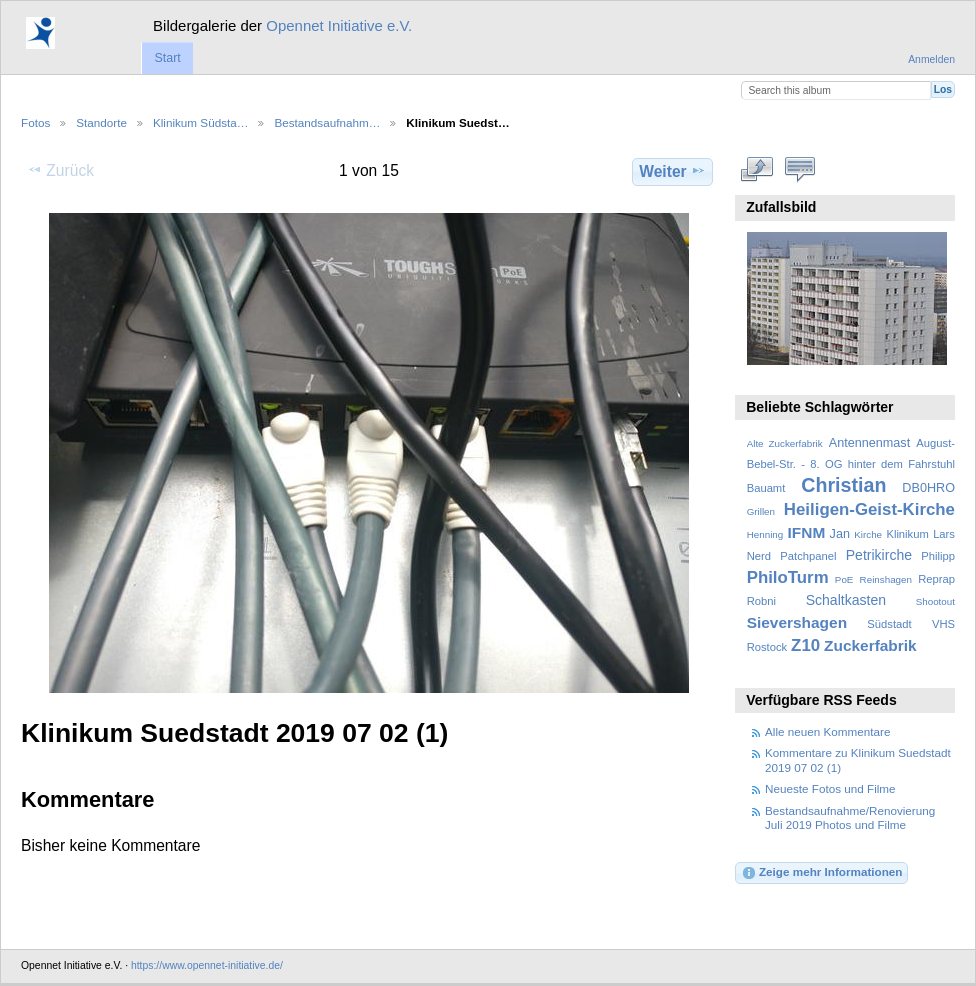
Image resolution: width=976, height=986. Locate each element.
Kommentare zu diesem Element (800, 169)
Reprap (936, 579)
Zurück (60, 170)
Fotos (35, 122)
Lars (944, 534)
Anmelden (931, 59)
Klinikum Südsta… (201, 122)
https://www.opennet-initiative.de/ (207, 965)
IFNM (807, 532)
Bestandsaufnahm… (327, 122)
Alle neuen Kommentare (827, 731)
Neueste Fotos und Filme (830, 788)
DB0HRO (928, 488)
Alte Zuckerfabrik (785, 443)
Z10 (805, 645)
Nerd (759, 556)
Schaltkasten (846, 600)
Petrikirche (879, 555)
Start (167, 58)
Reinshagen (886, 579)
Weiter (672, 171)
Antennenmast (869, 443)
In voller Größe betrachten (757, 169)
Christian (843, 485)
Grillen (761, 511)
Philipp (938, 556)
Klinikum (907, 534)
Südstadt (889, 624)
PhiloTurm (788, 577)
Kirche (868, 534)
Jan (840, 534)
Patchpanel (808, 556)
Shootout (935, 601)
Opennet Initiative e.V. (339, 25)
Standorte (101, 122)
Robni (761, 601)
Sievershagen (797, 622)
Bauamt (766, 488)
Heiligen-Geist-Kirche (869, 509)
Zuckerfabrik (870, 645)
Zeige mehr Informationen (822, 873)
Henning (765, 534)
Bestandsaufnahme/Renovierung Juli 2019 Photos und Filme (850, 817)
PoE (844, 579)
